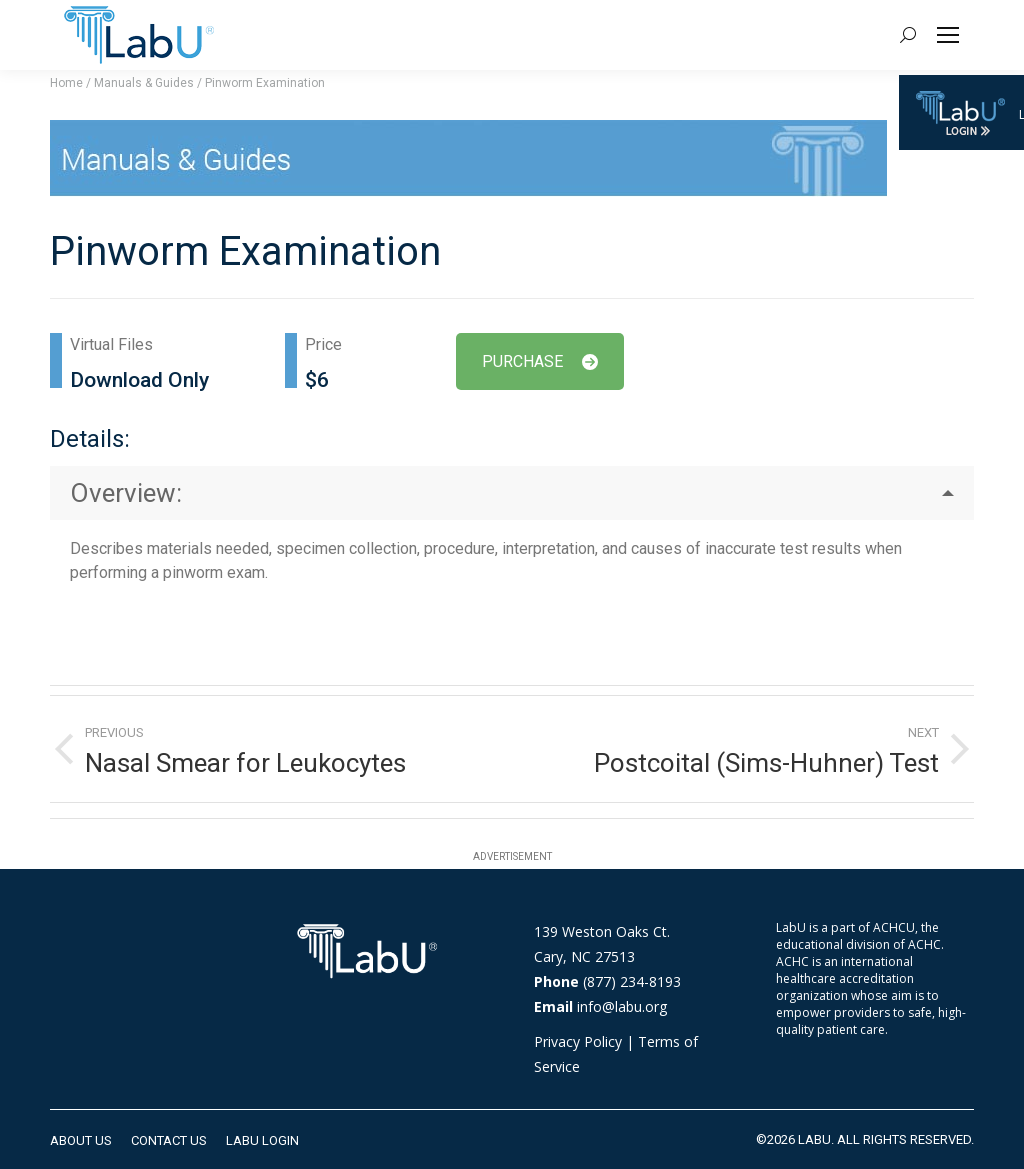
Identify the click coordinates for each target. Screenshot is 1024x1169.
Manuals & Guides (144, 83)
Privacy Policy (578, 1041)
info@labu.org (622, 1006)
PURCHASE (540, 361)
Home (66, 83)
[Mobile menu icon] (948, 35)
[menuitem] (81, 1140)
